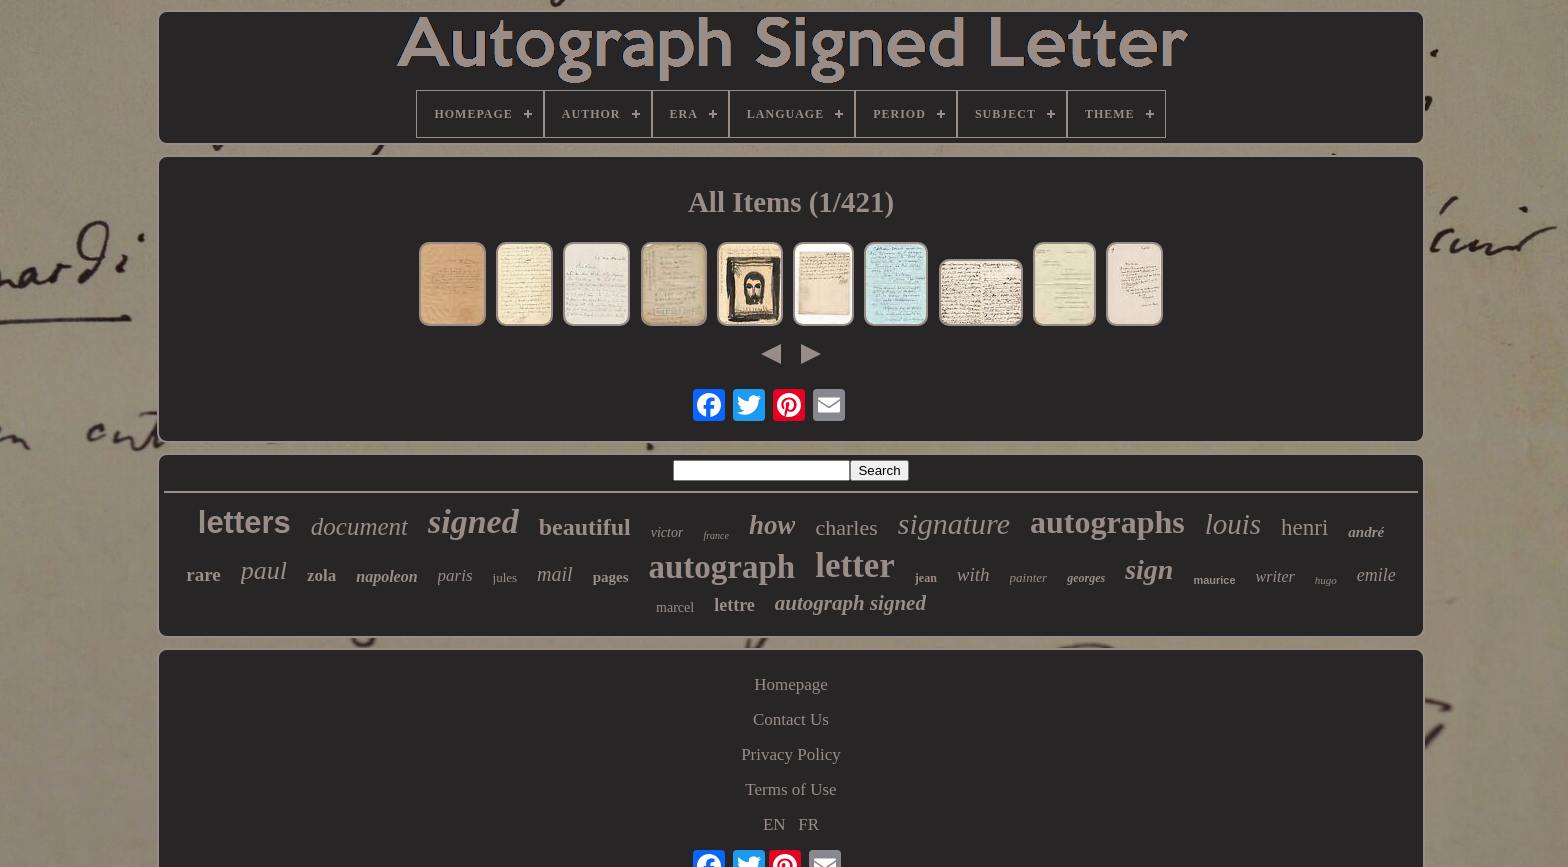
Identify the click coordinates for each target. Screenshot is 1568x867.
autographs (1107, 522)
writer (1275, 576)
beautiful (585, 527)
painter (1029, 577)
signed (473, 521)
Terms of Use (790, 789)
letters (244, 522)
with (973, 574)
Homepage (791, 684)
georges (1086, 578)
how (772, 525)
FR (808, 824)
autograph (722, 567)
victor (667, 532)
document (359, 526)
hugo (1326, 580)
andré (1366, 532)
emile (1376, 575)
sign (1149, 569)
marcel (675, 607)
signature (954, 523)
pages (611, 577)
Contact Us (791, 719)
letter (855, 565)
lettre (734, 605)
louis (1233, 524)
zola (321, 575)
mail (555, 574)
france (716, 535)
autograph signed (850, 603)
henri (1304, 527)
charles (846, 527)
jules (505, 577)
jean (926, 578)
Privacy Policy (791, 754)
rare (203, 574)
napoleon (386, 576)
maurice (1214, 580)
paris (455, 575)
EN (774, 824)
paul (264, 570)
